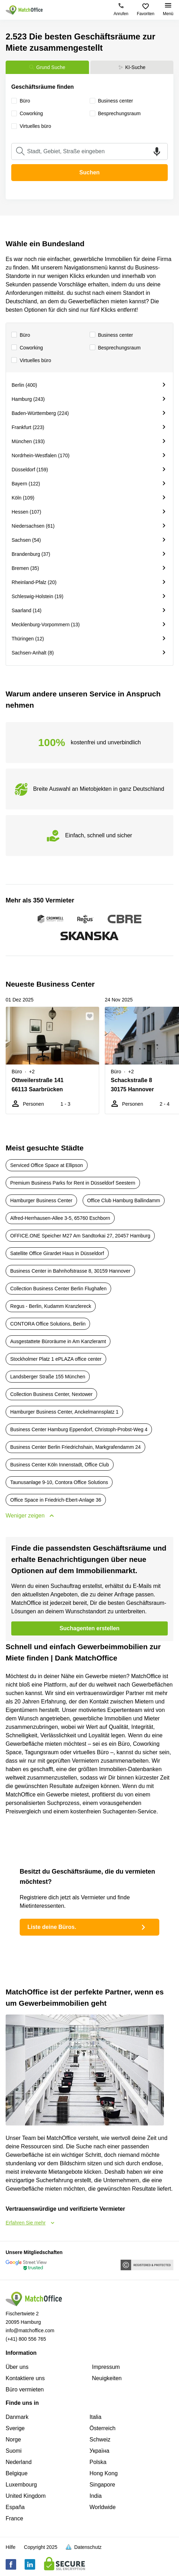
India (96, 2496)
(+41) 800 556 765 (26, 2339)
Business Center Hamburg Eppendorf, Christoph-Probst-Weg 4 (78, 1429)
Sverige (15, 2428)
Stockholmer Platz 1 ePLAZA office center (56, 1359)
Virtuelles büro (31, 360)
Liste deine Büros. (87, 1927)
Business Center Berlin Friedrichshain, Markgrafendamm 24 (75, 1447)
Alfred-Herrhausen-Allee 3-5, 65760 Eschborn (60, 1218)
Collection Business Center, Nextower (51, 1394)
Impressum (106, 2367)
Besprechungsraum (115, 347)
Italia (96, 2417)
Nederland (19, 2462)
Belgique (16, 2473)
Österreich (103, 2428)
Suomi (13, 2451)
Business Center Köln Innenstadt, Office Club (59, 1464)
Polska (98, 2462)
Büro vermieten (25, 2389)
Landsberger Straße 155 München (47, 1376)
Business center (111, 335)
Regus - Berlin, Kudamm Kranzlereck (50, 1306)
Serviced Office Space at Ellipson (46, 1165)
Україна (99, 2451)
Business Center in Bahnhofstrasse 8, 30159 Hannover (70, 1271)
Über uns (17, 2367)
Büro (20, 335)
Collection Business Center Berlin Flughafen (58, 1288)
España (15, 2507)
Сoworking (27, 347)
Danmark (17, 2417)
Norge (13, 2439)
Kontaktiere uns (25, 2378)
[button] (91, 1016)
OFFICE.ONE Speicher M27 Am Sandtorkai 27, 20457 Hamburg (80, 1236)
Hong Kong (104, 2473)
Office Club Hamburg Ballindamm (123, 1200)
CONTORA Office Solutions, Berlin (47, 1324)
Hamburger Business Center (41, 1200)
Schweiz (100, 2439)
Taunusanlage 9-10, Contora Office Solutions (59, 1482)
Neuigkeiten (107, 2378)
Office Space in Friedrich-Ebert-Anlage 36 (55, 1500)
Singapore (102, 2485)
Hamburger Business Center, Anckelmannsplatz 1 (64, 1412)
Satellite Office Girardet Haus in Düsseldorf (57, 1253)
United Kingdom (26, 2496)
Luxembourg (21, 2485)
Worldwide (103, 2507)
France (14, 2518)
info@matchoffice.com (30, 2330)
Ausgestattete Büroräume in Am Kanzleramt (58, 1341)
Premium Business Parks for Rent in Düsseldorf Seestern (72, 1183)
